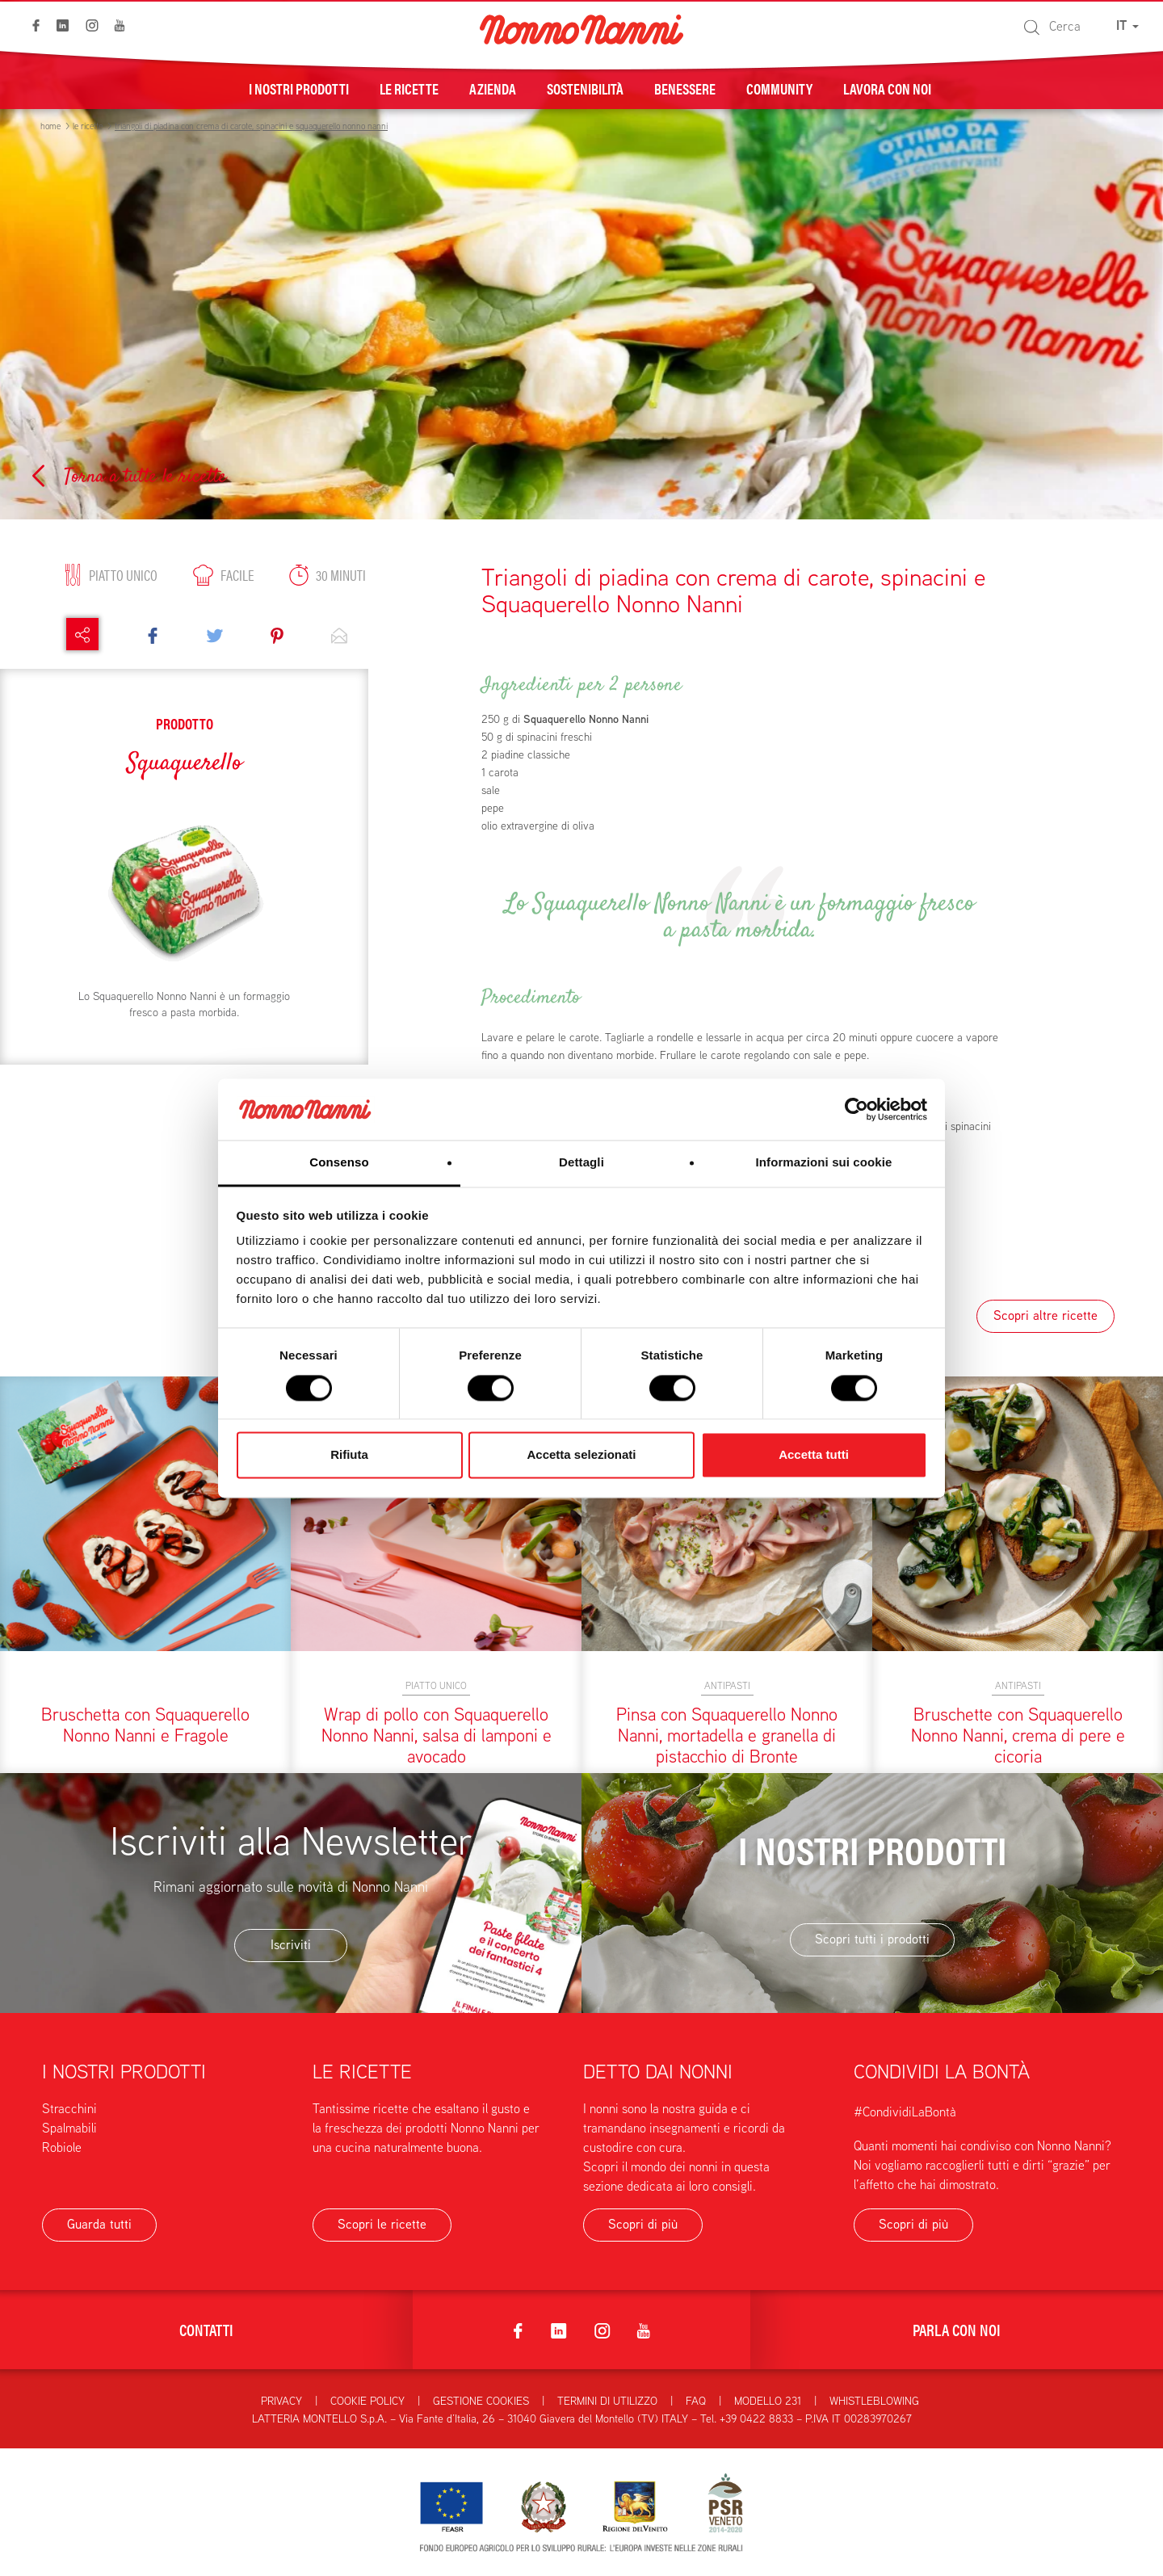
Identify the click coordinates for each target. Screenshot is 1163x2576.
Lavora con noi (887, 88)
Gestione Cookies (481, 2401)
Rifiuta (349, 1455)
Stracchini (69, 2108)
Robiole (62, 2147)
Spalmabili (69, 2128)
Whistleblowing (874, 2401)
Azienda (492, 88)
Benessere (685, 88)
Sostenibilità (585, 88)
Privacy (281, 2401)
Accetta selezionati (581, 1455)
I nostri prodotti (299, 88)
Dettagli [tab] (581, 1163)
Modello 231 (767, 2401)
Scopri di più (643, 2224)
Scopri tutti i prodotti (872, 1939)
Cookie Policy (367, 2401)
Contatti (206, 2329)
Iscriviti (291, 1944)
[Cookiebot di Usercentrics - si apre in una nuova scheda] (856, 1109)
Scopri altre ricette (1045, 1315)
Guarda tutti (99, 2224)
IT (1127, 25)
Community (779, 88)
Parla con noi (957, 2329)
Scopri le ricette (382, 2224)
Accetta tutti (814, 1455)
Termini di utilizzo (607, 2401)
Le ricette (409, 88)
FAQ (696, 2401)
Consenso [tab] (338, 1163)
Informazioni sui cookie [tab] (824, 1163)
